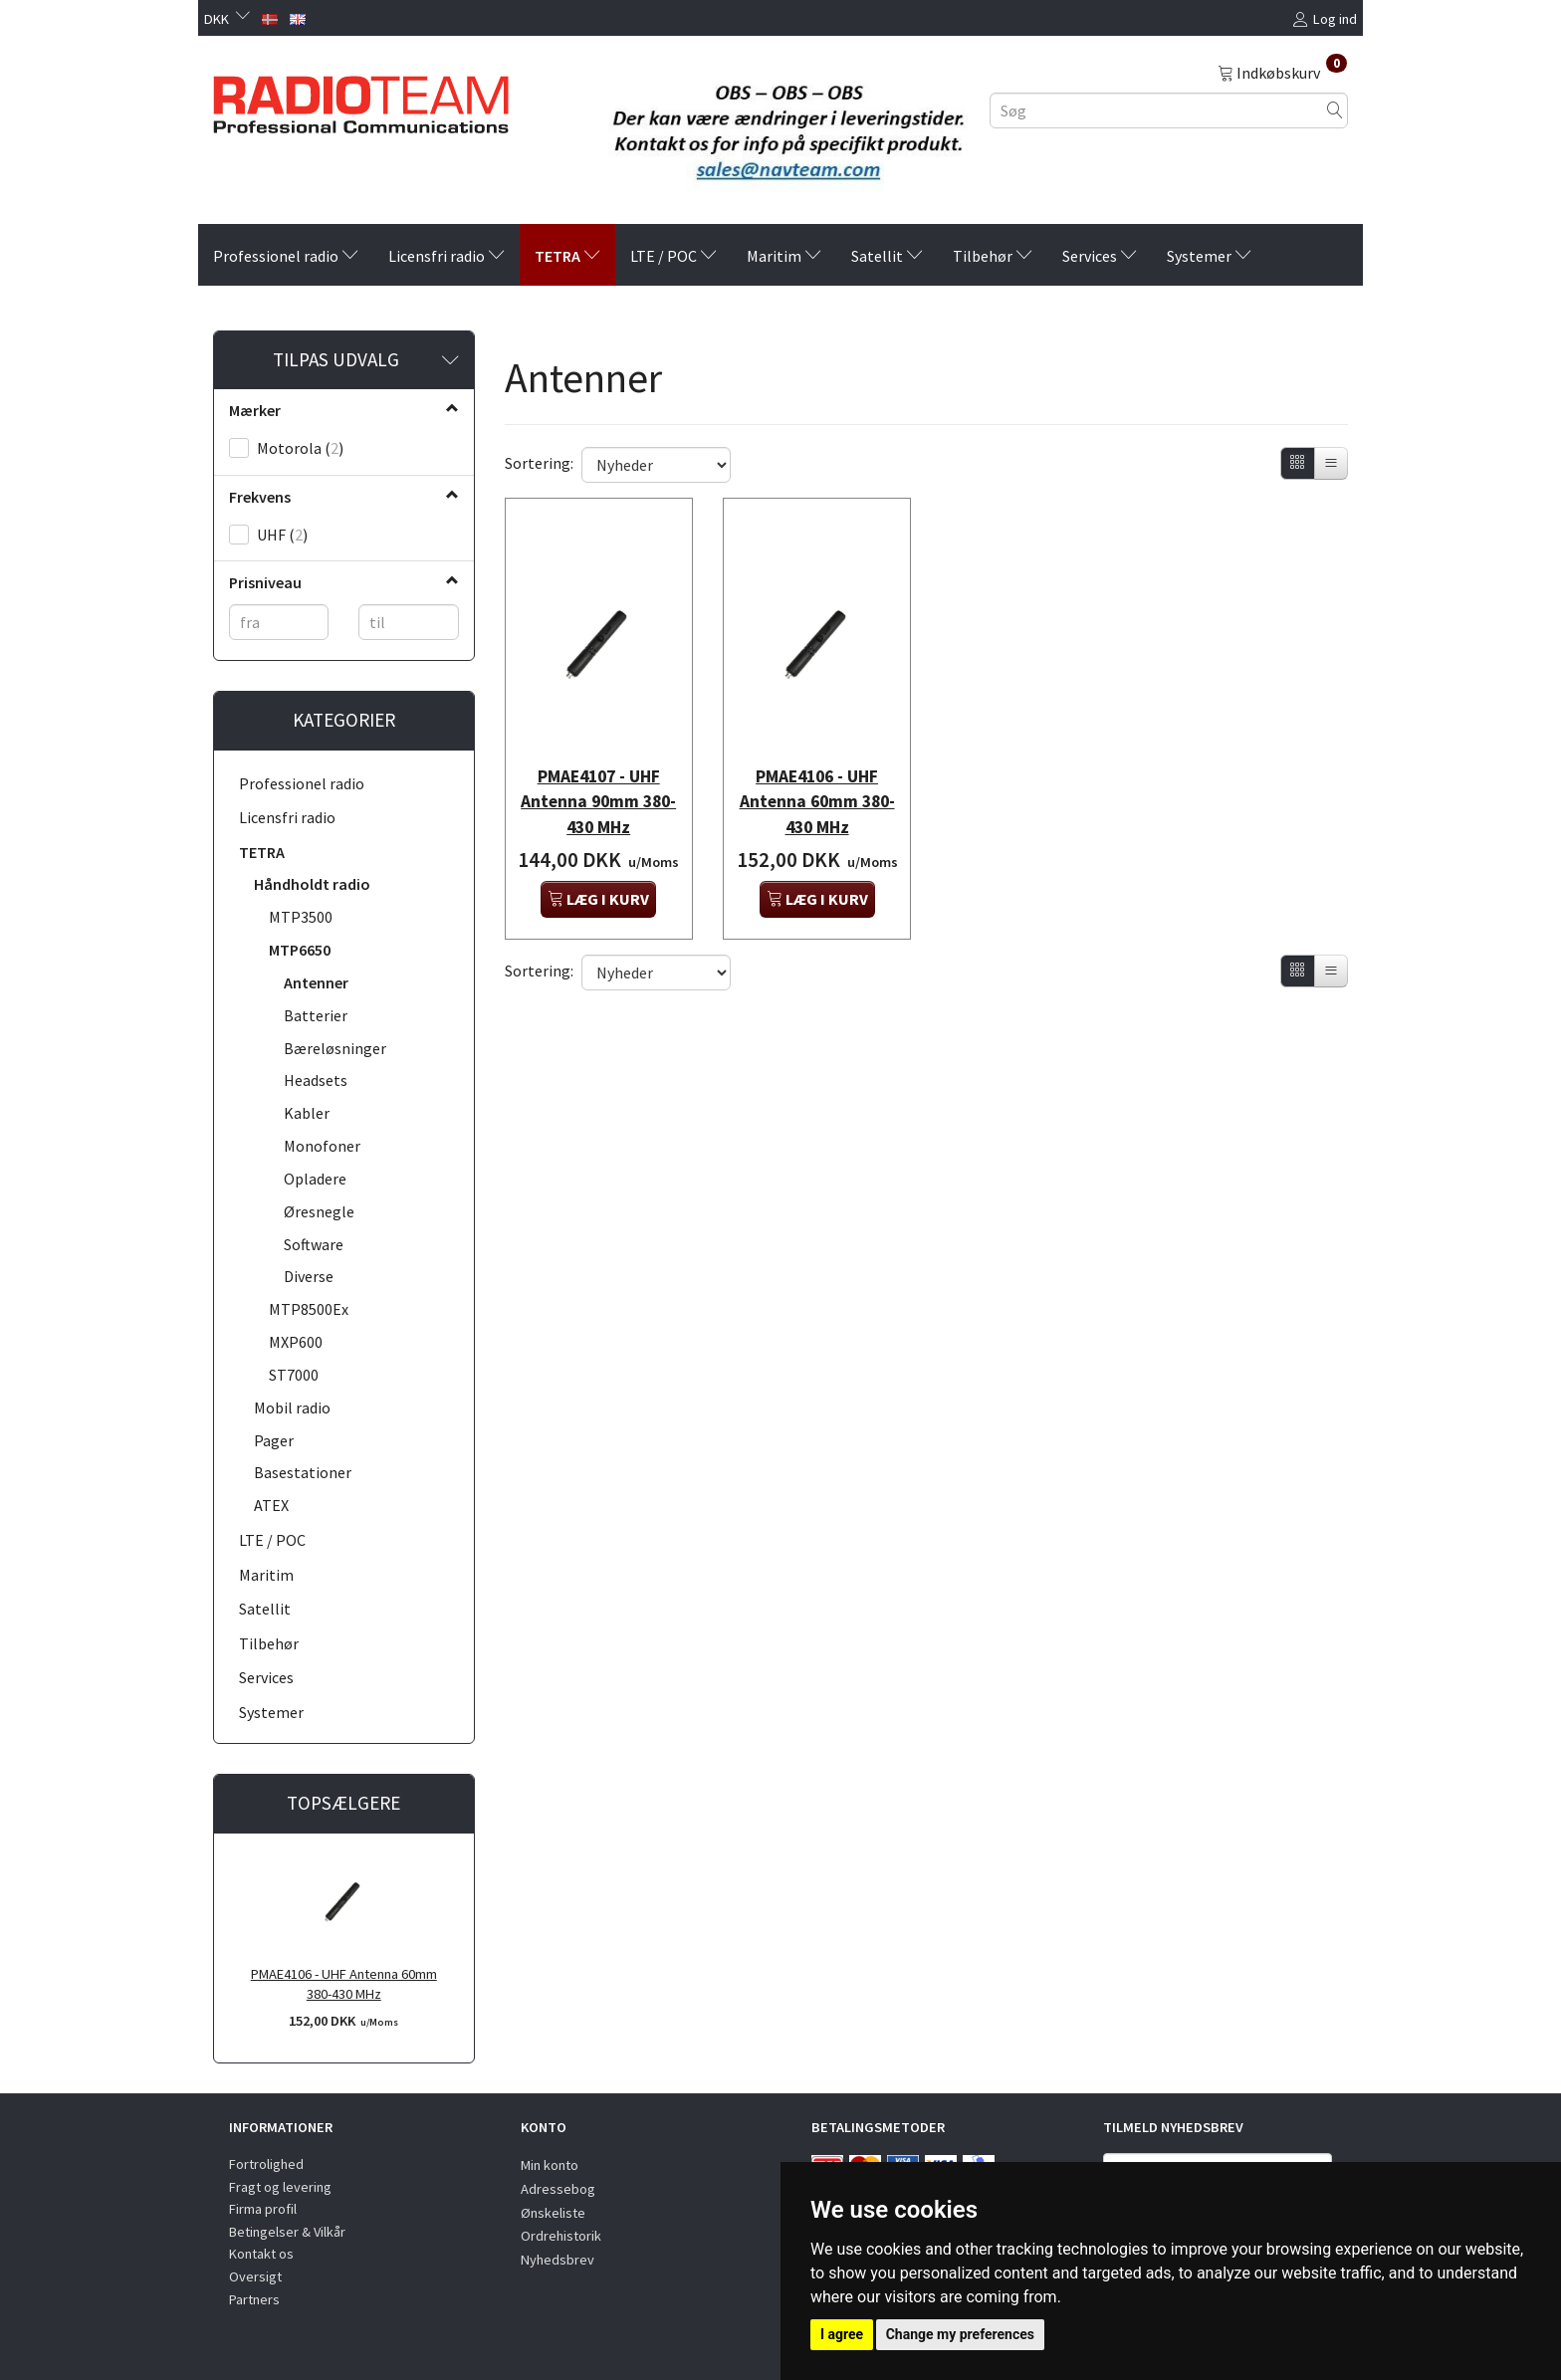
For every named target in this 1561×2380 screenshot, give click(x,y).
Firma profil (263, 2209)
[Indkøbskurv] (1282, 72)
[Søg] (1335, 110)
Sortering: (539, 463)
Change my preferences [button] (960, 2334)
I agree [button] (841, 2334)
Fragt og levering (280, 2187)
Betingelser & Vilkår (287, 2232)
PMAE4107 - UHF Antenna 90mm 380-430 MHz (599, 775)
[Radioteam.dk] (361, 99)
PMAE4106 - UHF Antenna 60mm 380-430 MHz (344, 1984)
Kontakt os (261, 2254)
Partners (254, 2299)
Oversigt (255, 2276)
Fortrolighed (266, 2164)
